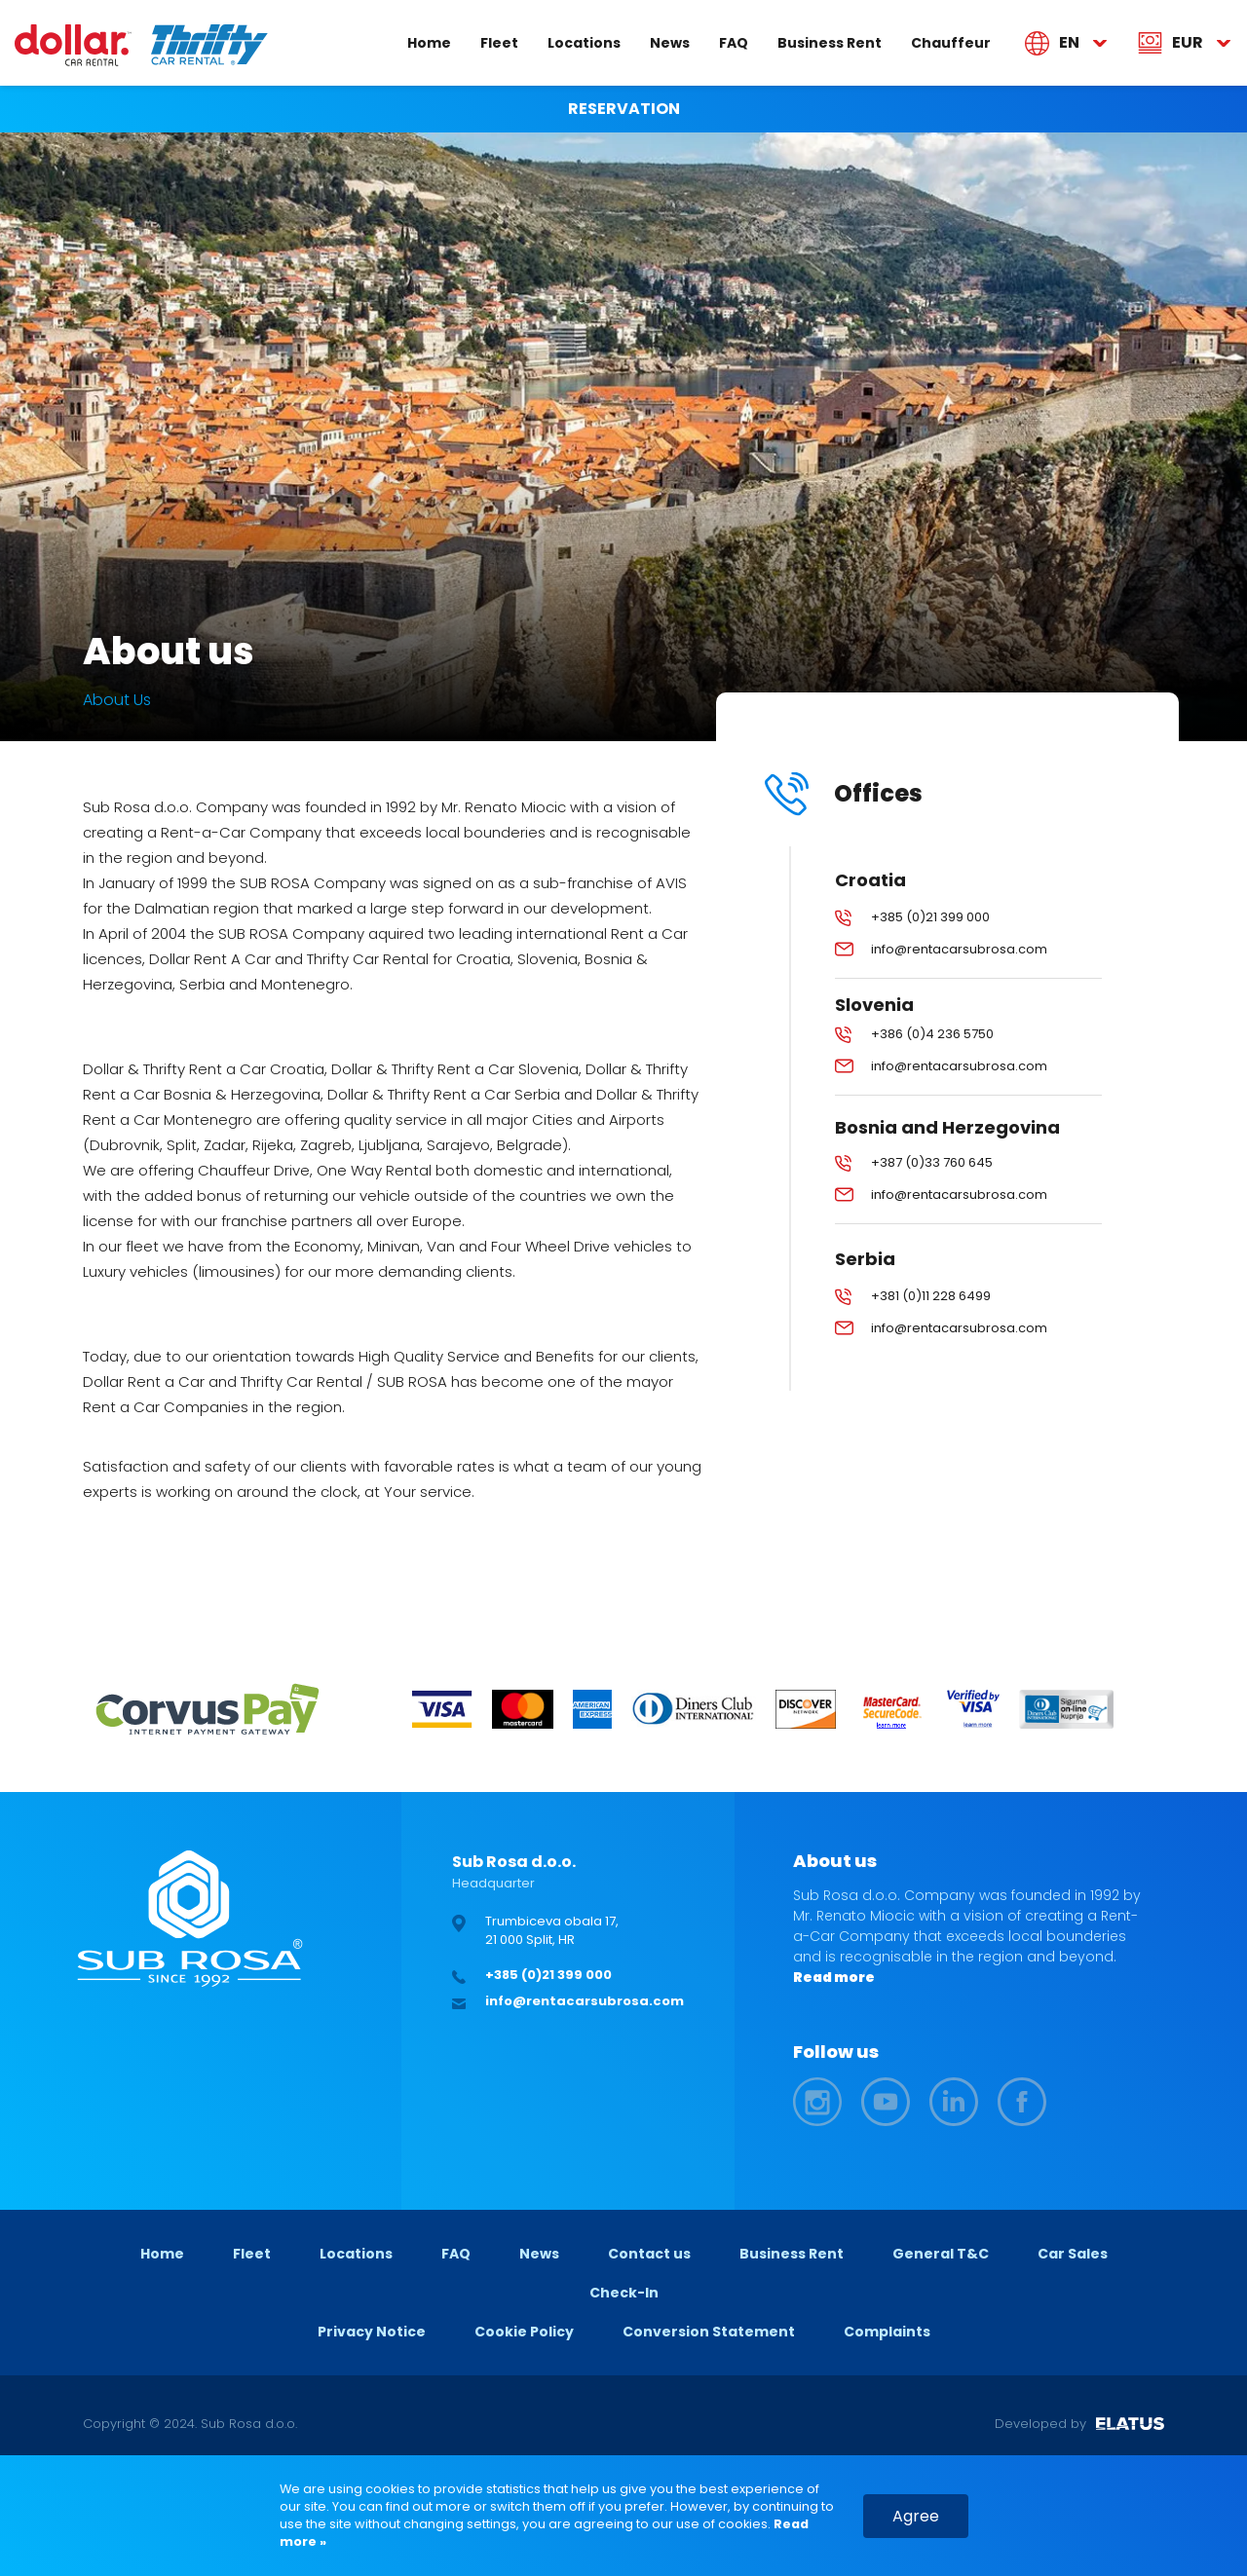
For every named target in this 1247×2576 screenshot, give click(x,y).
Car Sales (1073, 2253)
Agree (915, 2516)
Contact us (649, 2253)
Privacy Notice (372, 2331)
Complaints (887, 2331)
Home (429, 42)
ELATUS (1130, 2424)
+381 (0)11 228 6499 (931, 1296)
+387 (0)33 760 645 (932, 1162)
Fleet (499, 42)
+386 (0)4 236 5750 (932, 1034)
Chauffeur (951, 42)
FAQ (733, 42)
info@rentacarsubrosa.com (959, 949)
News (670, 42)
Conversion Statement (709, 2331)
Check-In (624, 2292)
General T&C (940, 2253)
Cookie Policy (524, 2331)
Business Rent (829, 42)
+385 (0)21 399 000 (930, 917)
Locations (584, 42)
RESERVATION (624, 108)
